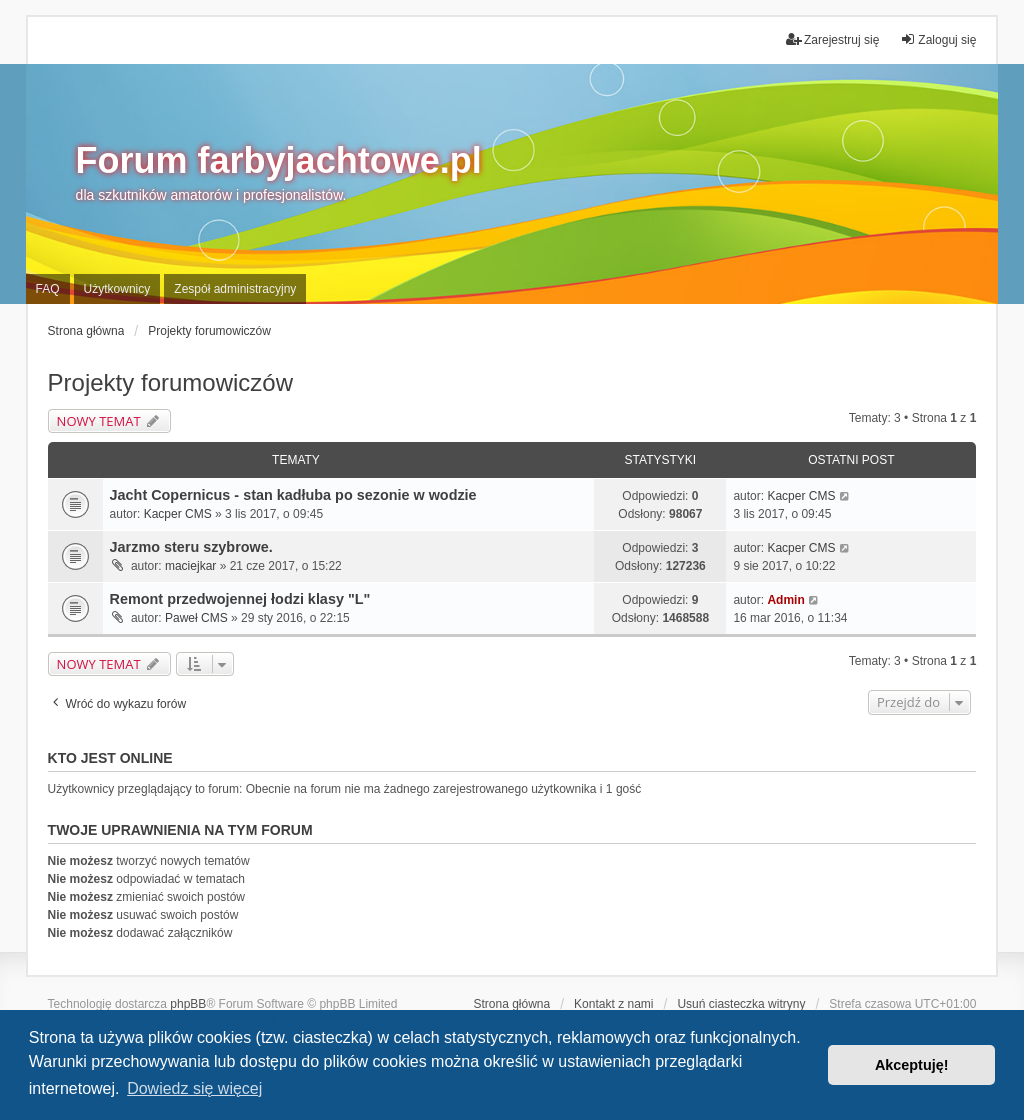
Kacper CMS (178, 514)
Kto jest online (110, 758)
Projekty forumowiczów (170, 382)
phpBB (188, 1004)
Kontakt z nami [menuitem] (613, 1004)
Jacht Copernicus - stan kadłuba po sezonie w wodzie (293, 495)
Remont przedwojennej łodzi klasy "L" (240, 599)
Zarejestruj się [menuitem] (832, 39)
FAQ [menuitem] (48, 289)
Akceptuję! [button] (912, 1065)
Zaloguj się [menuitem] (938, 39)
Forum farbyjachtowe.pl (279, 160)
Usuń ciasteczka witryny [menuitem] (741, 1004)
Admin (785, 600)
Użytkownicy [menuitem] (117, 289)
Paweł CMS (196, 618)
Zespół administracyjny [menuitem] (235, 289)
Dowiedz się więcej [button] (194, 1088)
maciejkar (190, 566)
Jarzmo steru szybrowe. (191, 547)
